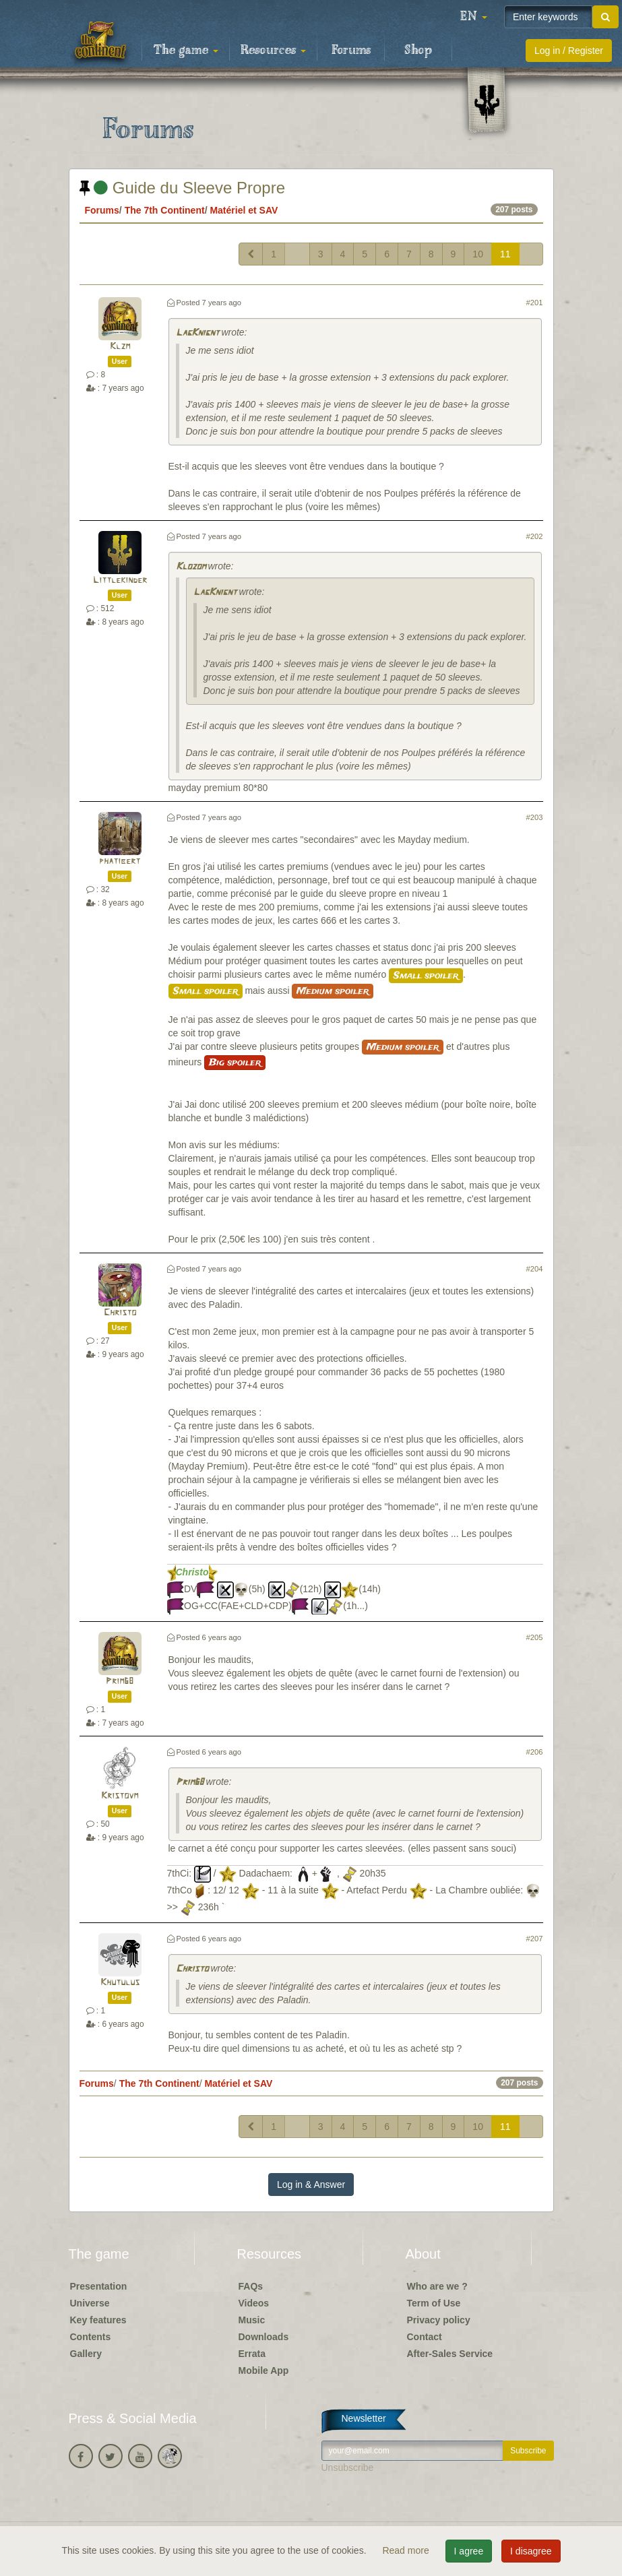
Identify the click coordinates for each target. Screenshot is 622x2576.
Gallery (86, 2353)
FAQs (251, 2286)
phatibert (119, 861)
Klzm (120, 347)
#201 (534, 303)
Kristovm (119, 1796)
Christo (120, 1313)
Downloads (264, 2336)
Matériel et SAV (244, 210)
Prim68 (119, 1681)
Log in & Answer (311, 2184)
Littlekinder (120, 580)
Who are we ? (437, 2286)
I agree (469, 2551)
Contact (424, 2336)
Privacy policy (438, 2320)
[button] (473, 17)
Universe (90, 2303)
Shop (418, 50)
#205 (534, 1637)
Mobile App (264, 2370)
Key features (98, 2320)
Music (252, 2320)
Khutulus (119, 1983)
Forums (351, 50)
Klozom (191, 567)
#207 (534, 1939)
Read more (406, 2550)
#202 (534, 536)
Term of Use (434, 2303)
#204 (534, 1269)
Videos (254, 2303)
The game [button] (186, 50)
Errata (252, 2353)
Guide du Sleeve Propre (183, 188)
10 (477, 254)
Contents (90, 2336)
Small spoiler (426, 975)
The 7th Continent (165, 210)
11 (505, 254)
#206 (534, 1752)
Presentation (98, 2286)
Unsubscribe (347, 2467)
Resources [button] (273, 50)
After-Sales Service (450, 2353)
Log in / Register (568, 50)
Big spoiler (235, 1062)
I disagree (530, 2551)
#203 (534, 817)
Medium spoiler (333, 991)
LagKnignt (197, 333)
